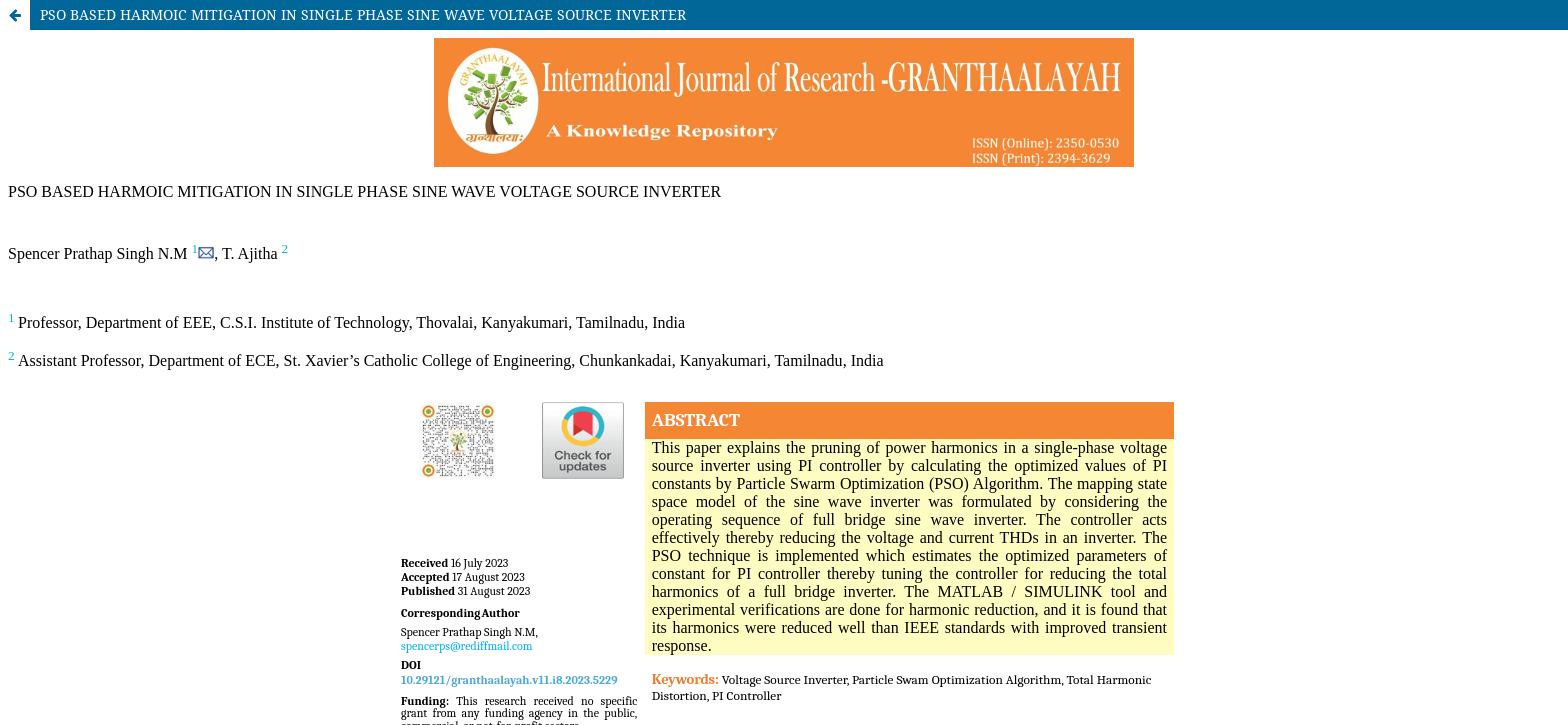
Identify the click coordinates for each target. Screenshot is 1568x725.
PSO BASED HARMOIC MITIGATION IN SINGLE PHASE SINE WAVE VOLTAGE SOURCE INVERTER (363, 14)
